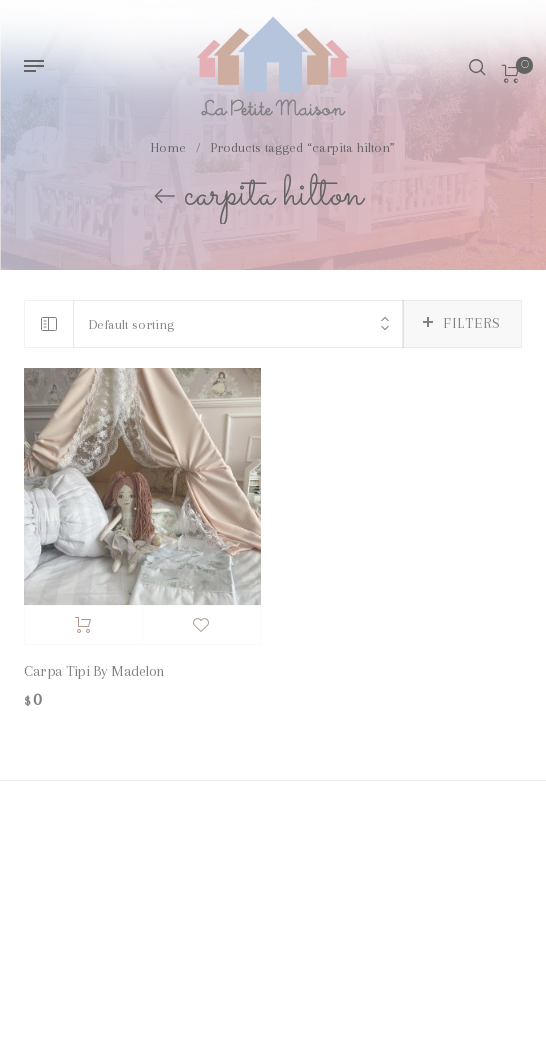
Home (168, 149)
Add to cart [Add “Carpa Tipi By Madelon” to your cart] (83, 625)
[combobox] (238, 324)
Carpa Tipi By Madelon (94, 671)
